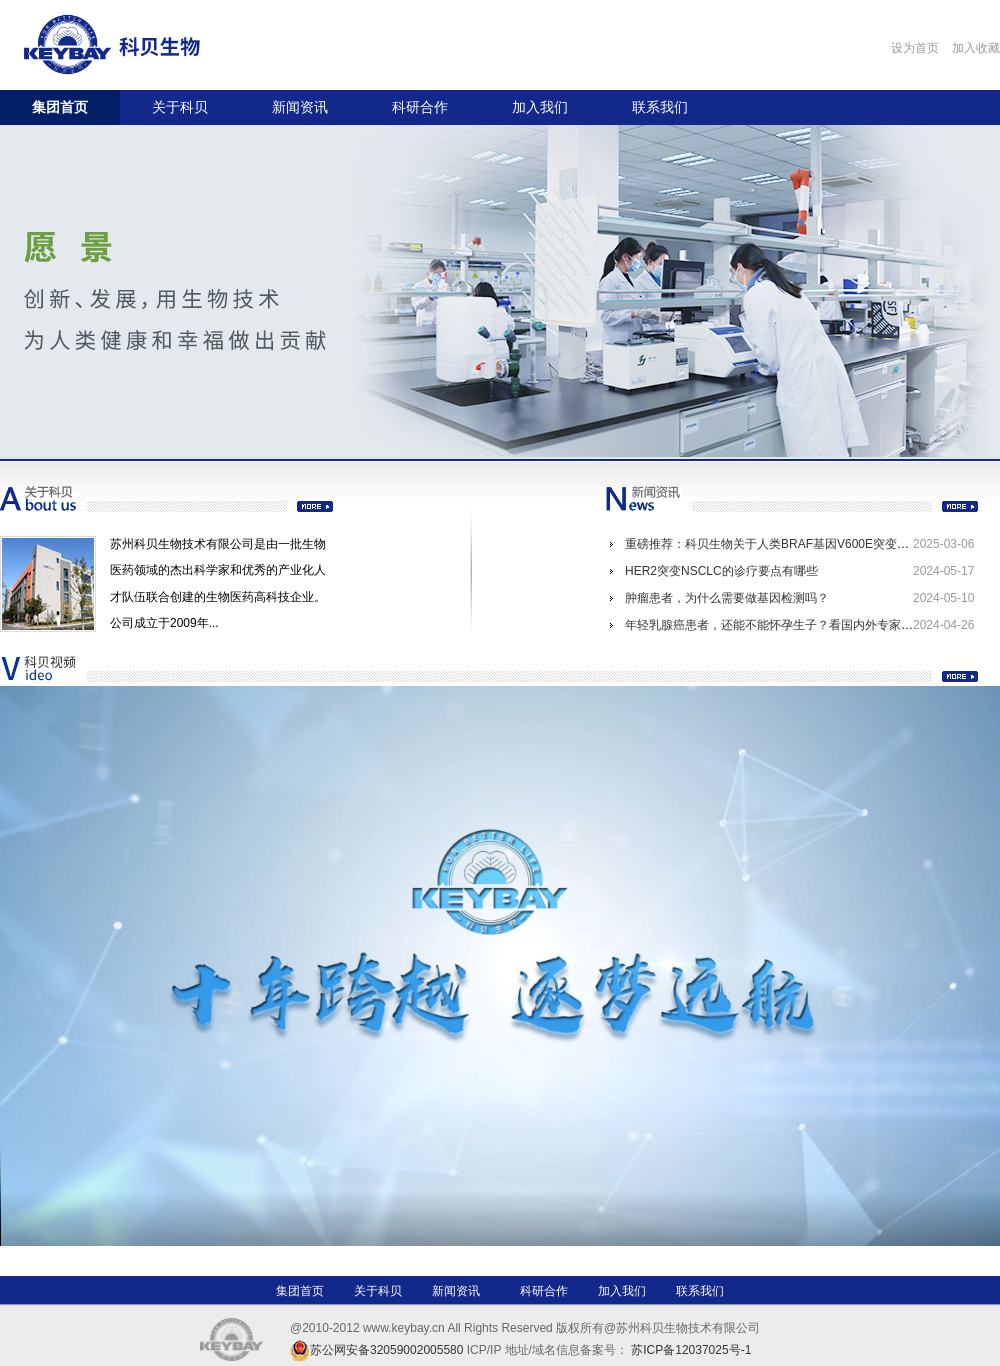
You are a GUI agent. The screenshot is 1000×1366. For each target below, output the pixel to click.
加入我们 (540, 107)
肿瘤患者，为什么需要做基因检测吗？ (727, 598)
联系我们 (660, 107)
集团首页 (60, 107)
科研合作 (420, 107)
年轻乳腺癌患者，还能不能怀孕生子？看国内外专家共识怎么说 (793, 625)
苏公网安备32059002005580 (386, 1350)
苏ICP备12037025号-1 (691, 1350)
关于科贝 (180, 107)
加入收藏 (976, 48)
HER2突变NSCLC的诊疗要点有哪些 (721, 571)
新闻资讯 (300, 107)
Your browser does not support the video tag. (500, 966)
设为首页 (915, 48)
